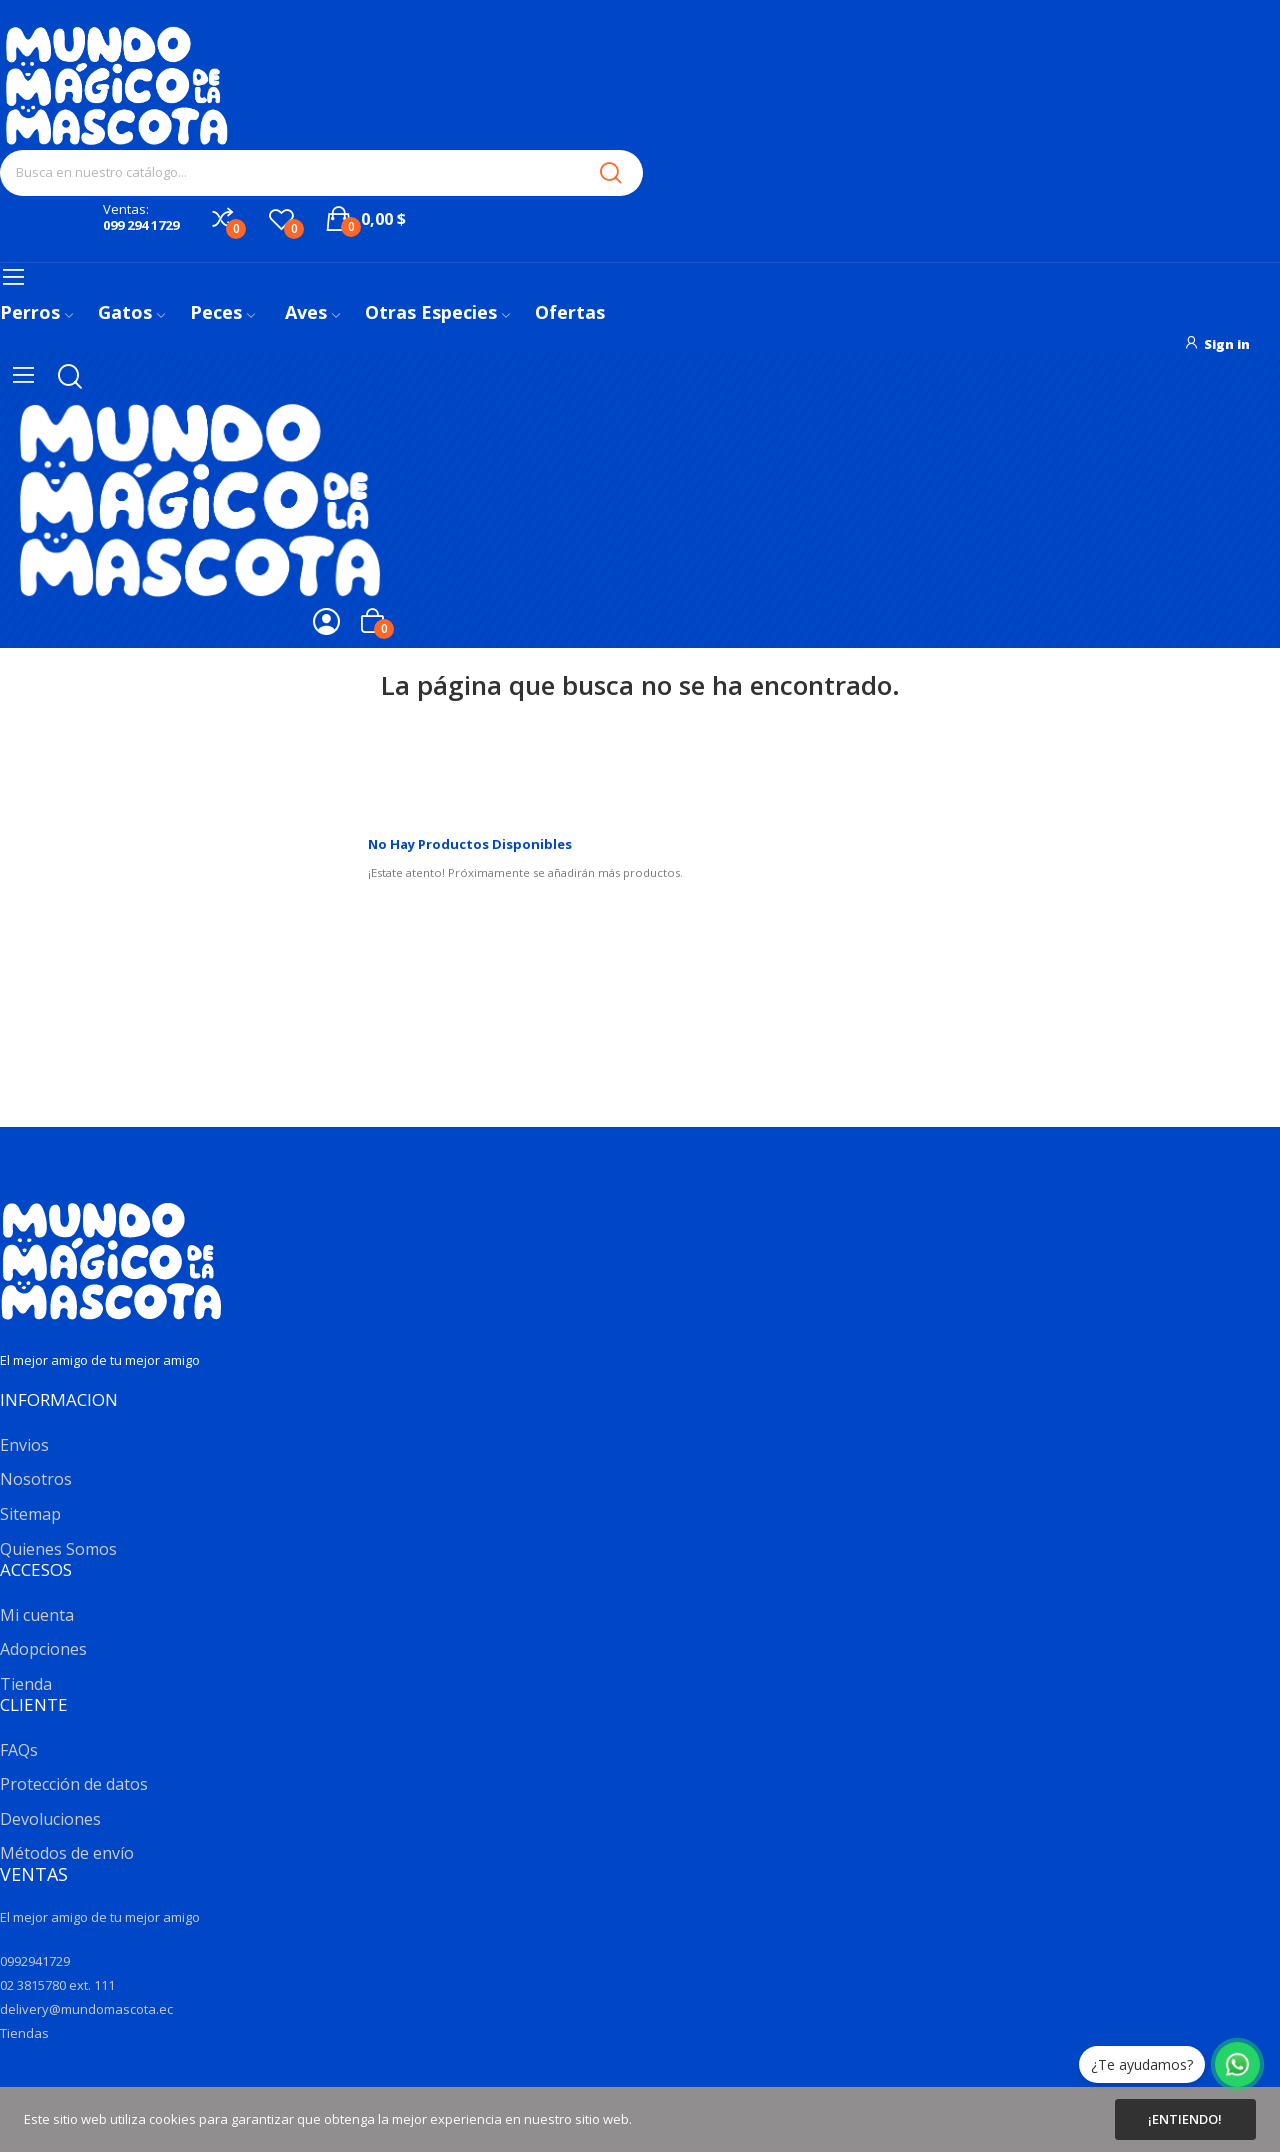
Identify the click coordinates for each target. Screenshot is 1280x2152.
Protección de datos (74, 1784)
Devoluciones (50, 1819)
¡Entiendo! (1185, 2119)
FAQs (19, 1750)
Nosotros (36, 1479)
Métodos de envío (67, 1853)
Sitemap (30, 1514)
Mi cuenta (37, 1615)
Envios (24, 1445)
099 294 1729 (141, 225)
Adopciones (43, 1649)
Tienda (26, 1684)
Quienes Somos (58, 1549)
